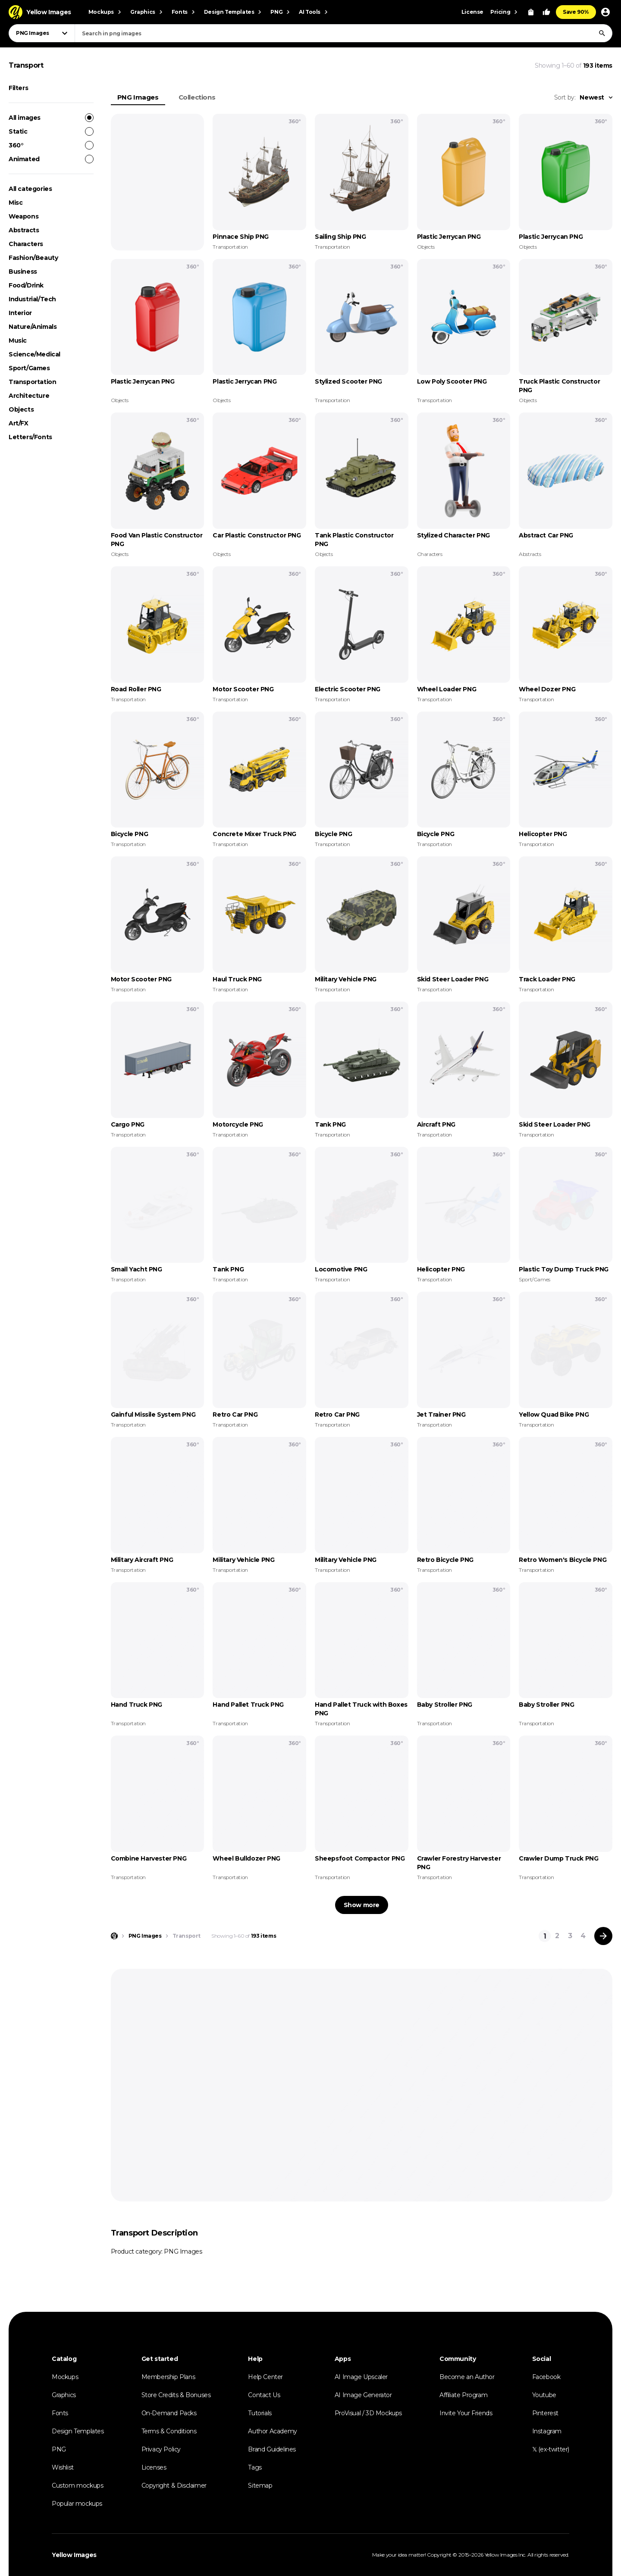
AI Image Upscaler (361, 2377)
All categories (30, 189)
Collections (197, 97)
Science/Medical (34, 354)
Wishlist (63, 2467)
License (472, 12)
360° (51, 145)
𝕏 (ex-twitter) (550, 2449)
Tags (254, 2467)
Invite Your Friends (465, 2413)
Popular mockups (77, 2503)
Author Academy (272, 2431)
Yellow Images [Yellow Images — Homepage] (74, 2555)
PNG (59, 2449)
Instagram (546, 2431)
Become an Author (467, 2377)
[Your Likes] (546, 12)
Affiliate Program (463, 2395)
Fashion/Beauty (33, 258)
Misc (15, 202)
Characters (26, 244)
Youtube (544, 2395)
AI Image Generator (363, 2395)
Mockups (65, 2377)
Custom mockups (77, 2485)
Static (51, 131)
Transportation (32, 382)
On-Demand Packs (169, 2413)
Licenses (153, 2467)
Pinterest (545, 2413)
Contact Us (264, 2395)
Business (23, 271)
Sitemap (260, 2485)
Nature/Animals (32, 327)
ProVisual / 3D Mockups (368, 2413)
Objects (21, 409)
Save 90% (576, 12)
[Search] (602, 33)
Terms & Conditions (169, 2431)
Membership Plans (168, 2377)
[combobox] (343, 33)
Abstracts (24, 230)
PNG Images (138, 97)
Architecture (29, 396)
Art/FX (18, 423)
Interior (20, 313)
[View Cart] (531, 12)
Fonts (60, 2413)
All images (51, 117)
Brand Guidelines (272, 2449)
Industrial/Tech (32, 299)
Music (18, 340)
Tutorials (259, 2413)
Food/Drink (26, 285)
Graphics (64, 2395)
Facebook (546, 2377)
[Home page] (114, 1936)
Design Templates (78, 2431)
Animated (51, 159)
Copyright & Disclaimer (174, 2485)
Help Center (265, 2377)
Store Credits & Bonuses (176, 2395)
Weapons (23, 216)
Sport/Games (29, 368)
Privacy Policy (161, 2449)
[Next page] (603, 1936)
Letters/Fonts (30, 437)
